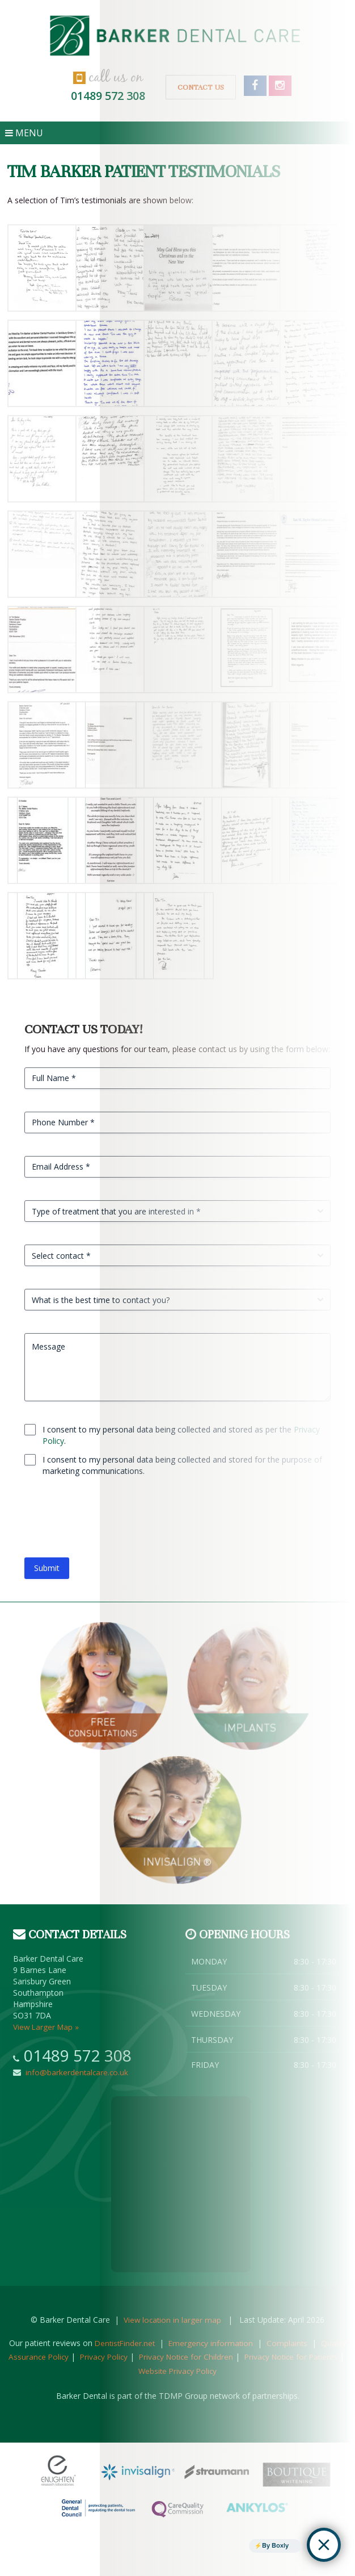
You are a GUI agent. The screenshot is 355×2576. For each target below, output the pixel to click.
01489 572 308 (78, 2055)
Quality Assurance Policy (54, 2356)
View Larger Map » (47, 2026)
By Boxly (273, 2545)
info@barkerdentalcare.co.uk (75, 2072)
